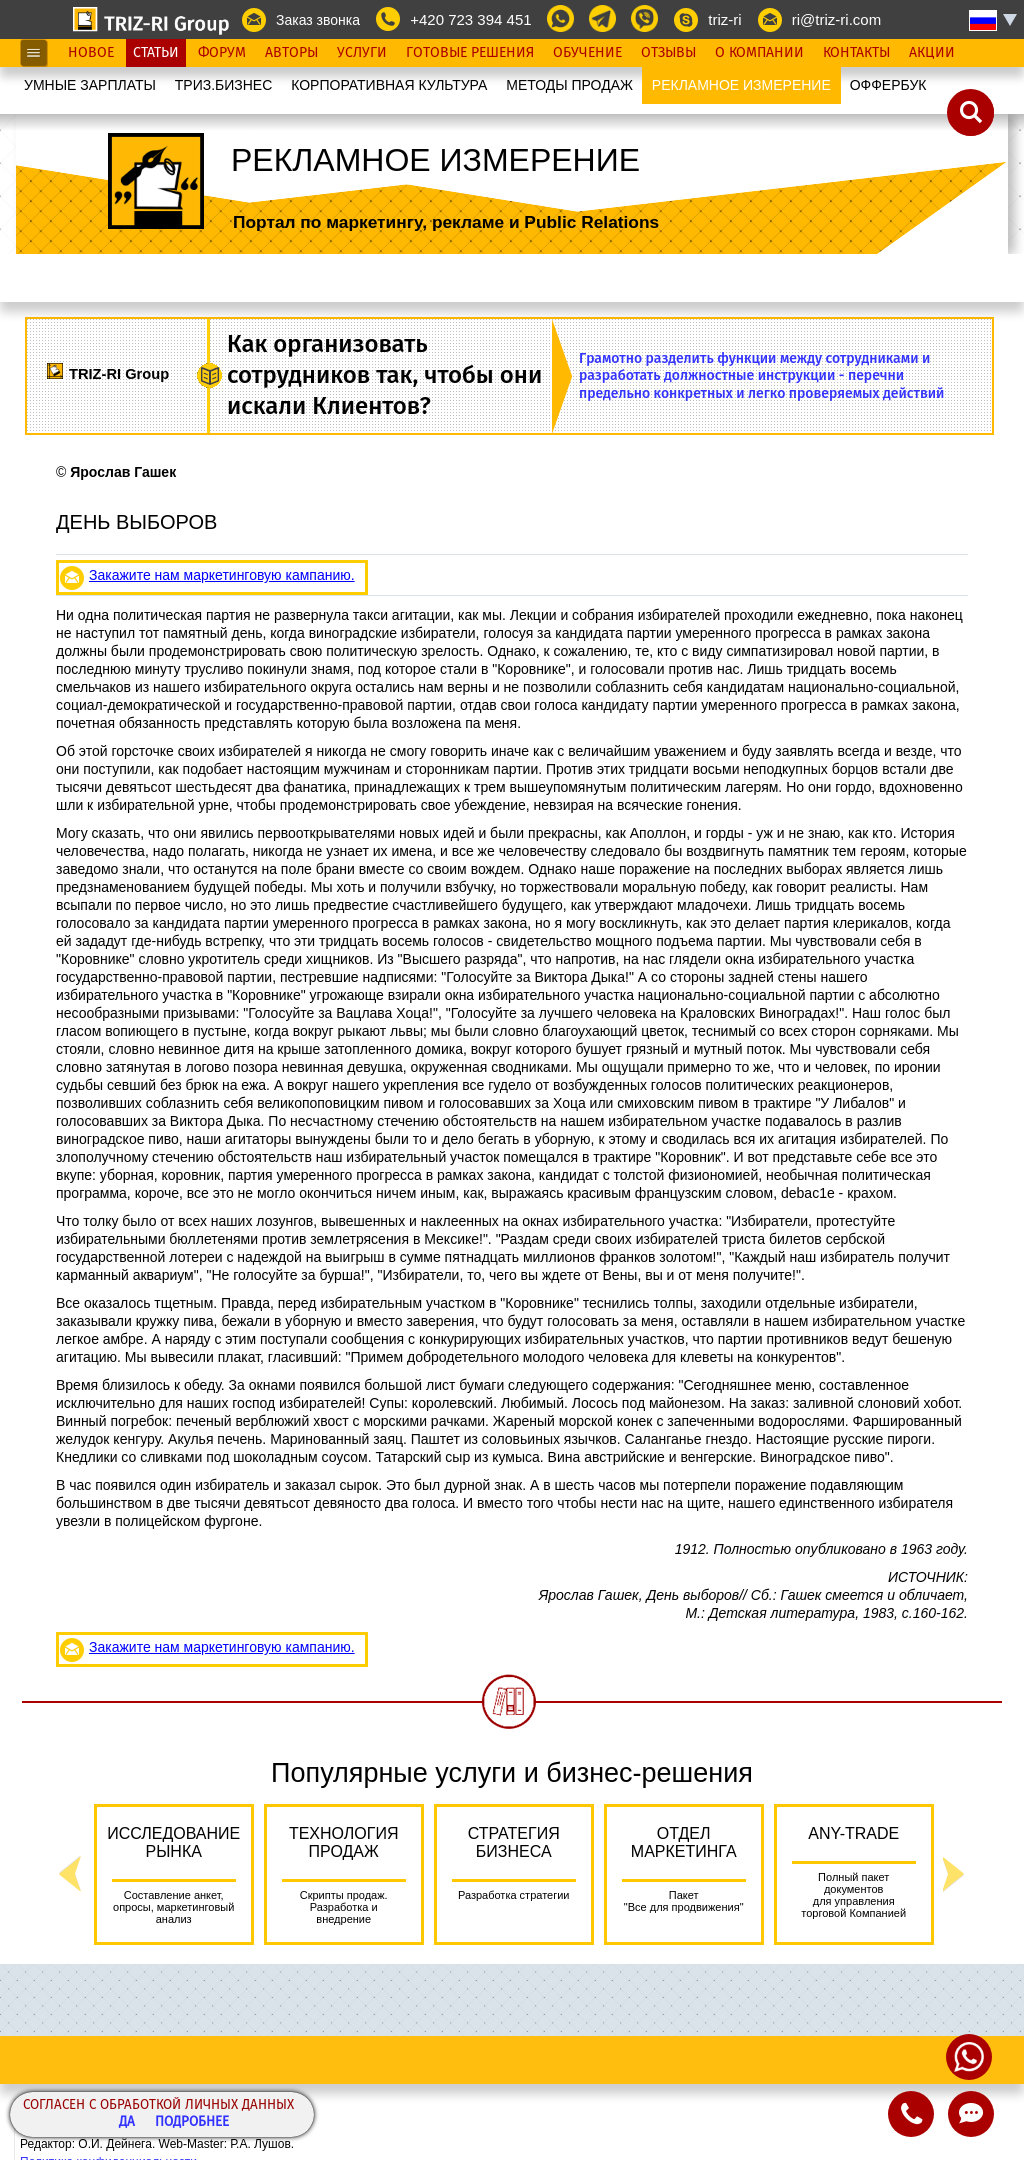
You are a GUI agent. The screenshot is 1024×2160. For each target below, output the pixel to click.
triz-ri (724, 19)
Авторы (291, 53)
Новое (91, 53)
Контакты (856, 53)
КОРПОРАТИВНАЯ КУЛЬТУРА (389, 85)
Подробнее (192, 2122)
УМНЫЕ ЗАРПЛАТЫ (90, 85)
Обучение (587, 53)
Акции (932, 53)
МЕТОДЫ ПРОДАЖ (569, 85)
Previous (70, 1874)
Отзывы (668, 53)
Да (127, 2122)
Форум (222, 53)
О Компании (759, 53)
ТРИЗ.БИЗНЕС (224, 85)
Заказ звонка (318, 20)
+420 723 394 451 (470, 19)
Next (954, 1874)
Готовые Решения (470, 53)
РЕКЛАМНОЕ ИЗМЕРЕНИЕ (741, 85)
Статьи (156, 53)
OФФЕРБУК (888, 85)
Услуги (362, 53)
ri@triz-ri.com (836, 19)
